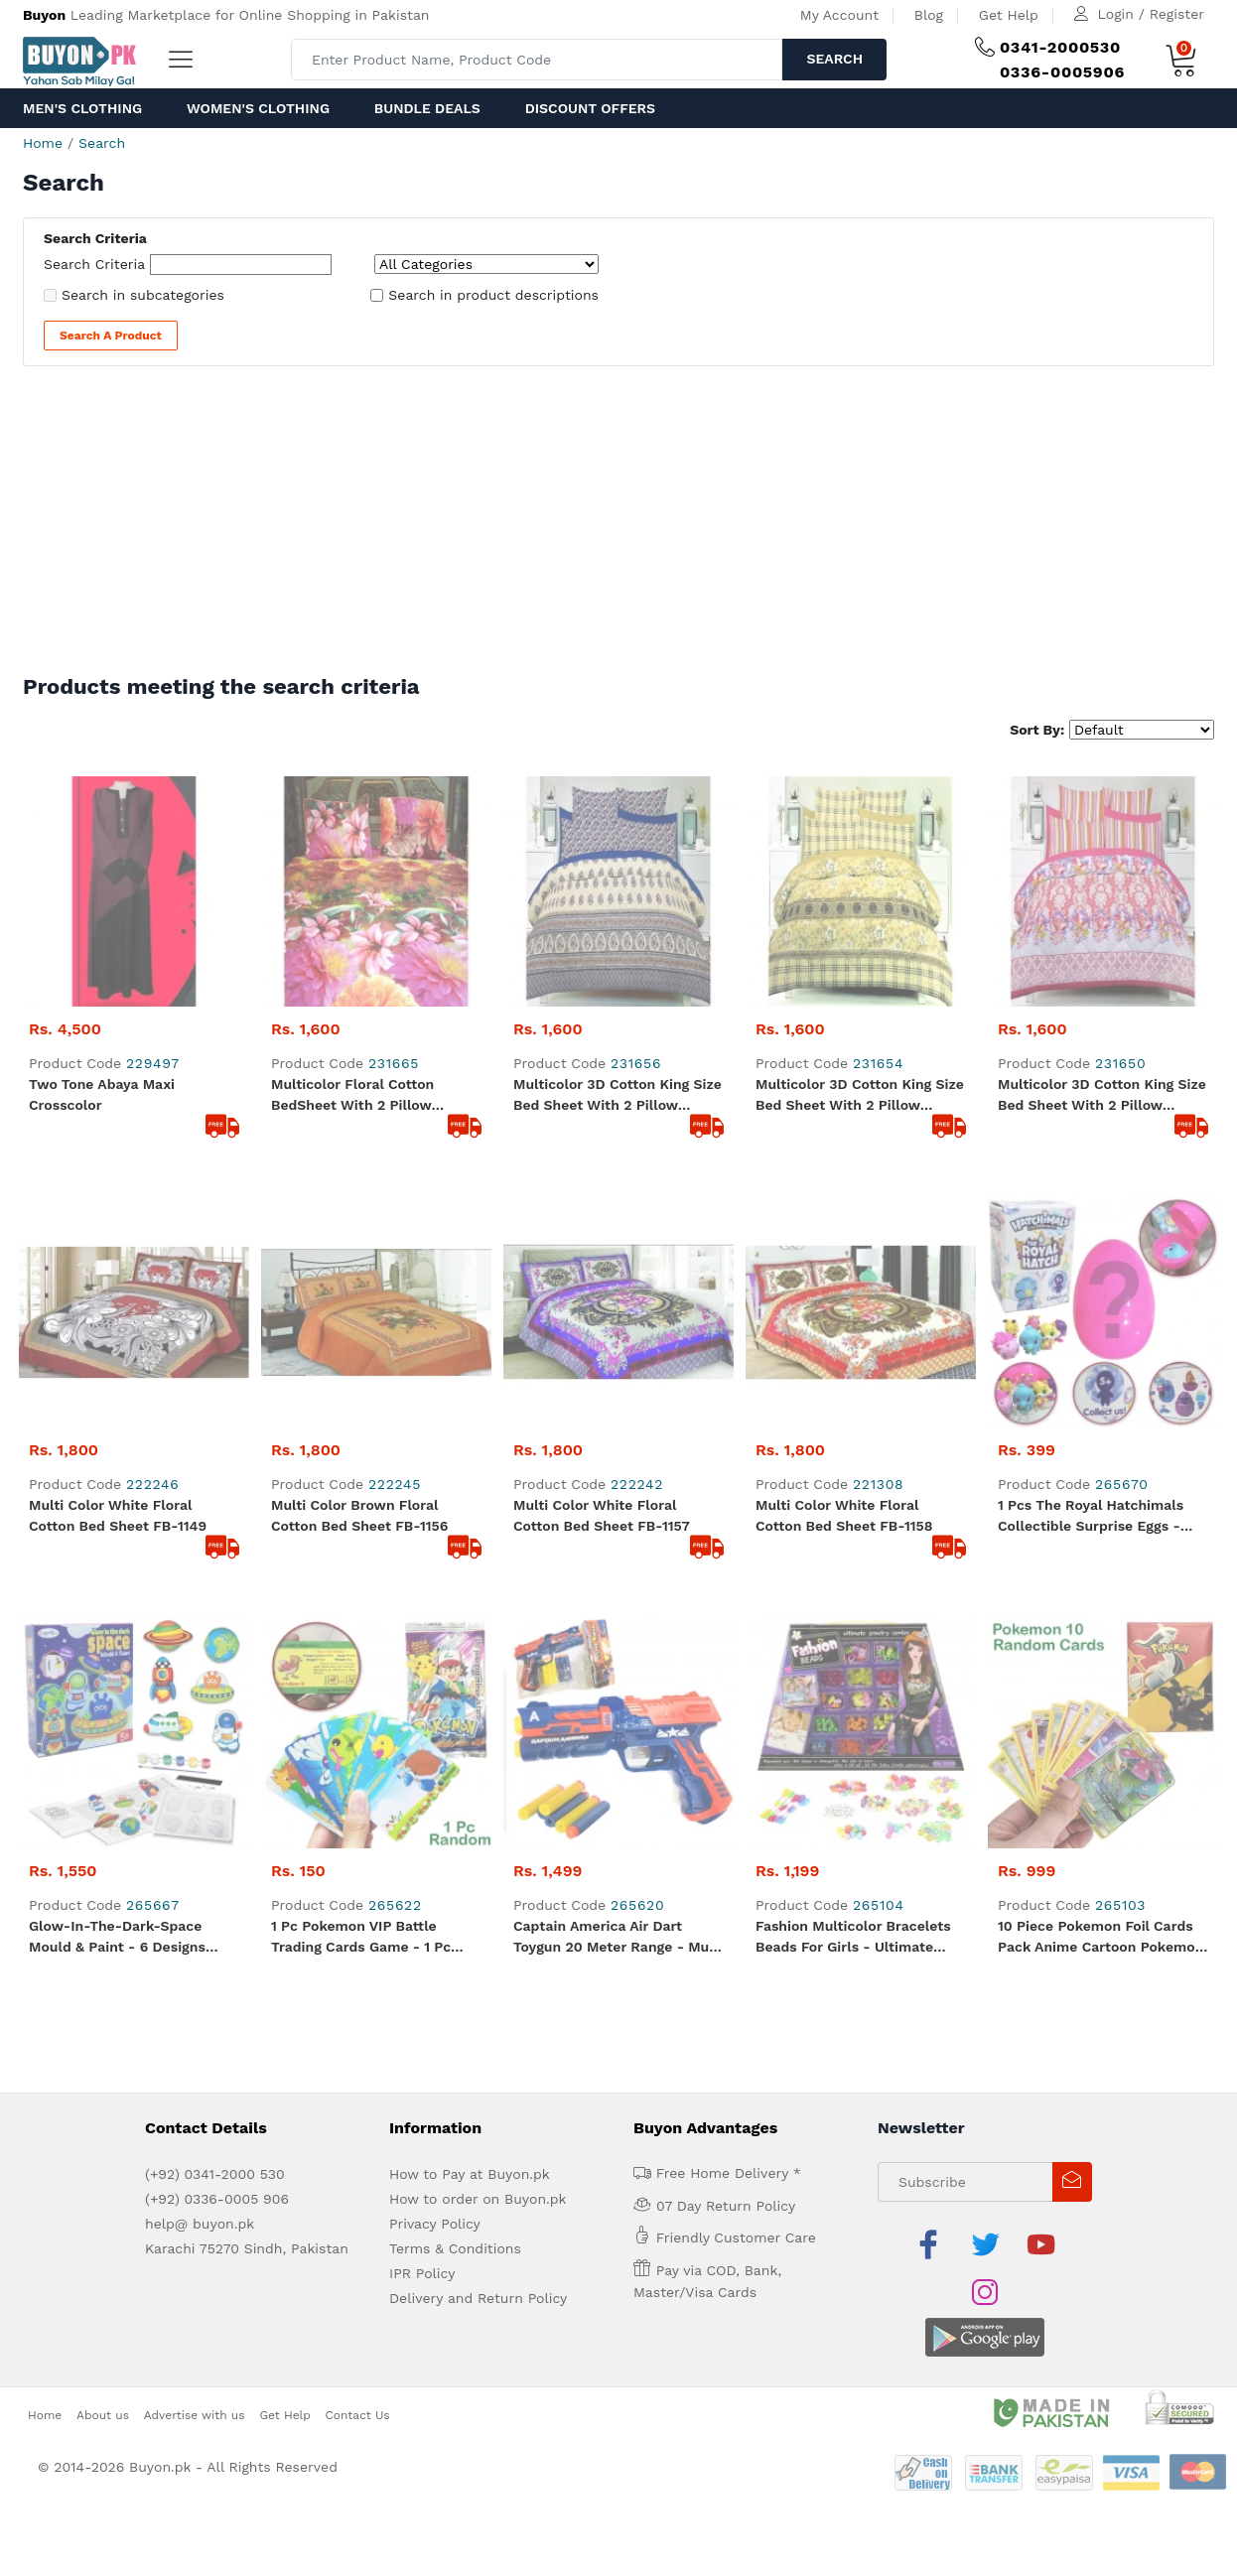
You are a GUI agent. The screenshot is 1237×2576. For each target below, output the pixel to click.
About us (102, 1676)
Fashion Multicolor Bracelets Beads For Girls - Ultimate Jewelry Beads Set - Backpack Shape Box (860, 1247)
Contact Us (358, 1676)
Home (43, 143)
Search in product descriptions (493, 295)
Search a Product (111, 335)
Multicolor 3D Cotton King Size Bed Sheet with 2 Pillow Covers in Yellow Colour (860, 865)
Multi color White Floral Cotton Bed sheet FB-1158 (844, 1054)
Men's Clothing (82, 108)
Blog (928, 15)
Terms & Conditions (455, 1557)
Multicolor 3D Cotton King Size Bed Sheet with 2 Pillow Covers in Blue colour (617, 865)
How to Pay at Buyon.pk (469, 1483)
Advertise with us (194, 1676)
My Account (839, 15)
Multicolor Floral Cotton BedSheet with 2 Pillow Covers (352, 865)
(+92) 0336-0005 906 (217, 1508)
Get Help (1008, 15)
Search (834, 59)
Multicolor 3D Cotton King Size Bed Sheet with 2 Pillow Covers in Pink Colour (1102, 865)
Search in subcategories (143, 295)
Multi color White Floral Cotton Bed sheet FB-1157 (601, 1054)
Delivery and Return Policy (478, 1607)
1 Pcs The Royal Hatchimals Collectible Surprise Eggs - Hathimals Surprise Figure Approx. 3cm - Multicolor (1090, 1056)
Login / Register (1151, 14)
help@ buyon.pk (199, 1533)
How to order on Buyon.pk (478, 1508)
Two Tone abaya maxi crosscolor (102, 864)
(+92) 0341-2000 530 (215, 1483)
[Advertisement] (618, 525)
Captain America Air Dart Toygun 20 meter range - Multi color (618, 1247)
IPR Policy (422, 1582)
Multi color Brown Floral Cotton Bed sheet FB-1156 (359, 1054)
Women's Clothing (258, 108)
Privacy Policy (435, 1533)
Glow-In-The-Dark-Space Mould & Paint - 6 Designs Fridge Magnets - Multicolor (123, 1247)
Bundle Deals (427, 108)
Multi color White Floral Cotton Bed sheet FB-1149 (117, 1054)
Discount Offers (590, 108)
